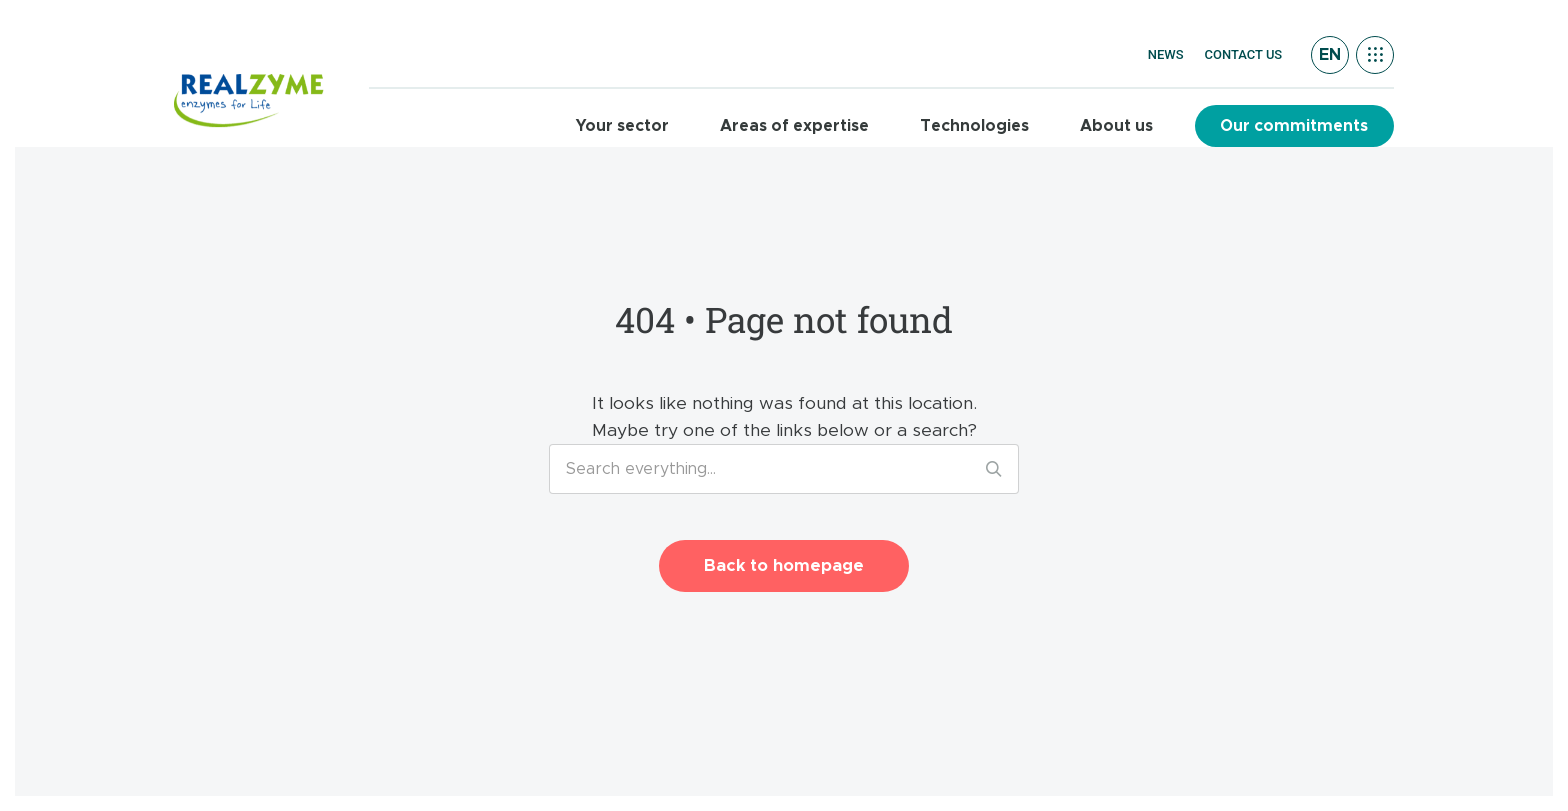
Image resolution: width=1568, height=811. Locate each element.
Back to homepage (784, 566)
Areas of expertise (794, 126)
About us (1116, 126)
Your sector (622, 126)
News (1166, 54)
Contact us (1244, 54)
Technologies (974, 126)
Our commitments (1294, 126)
